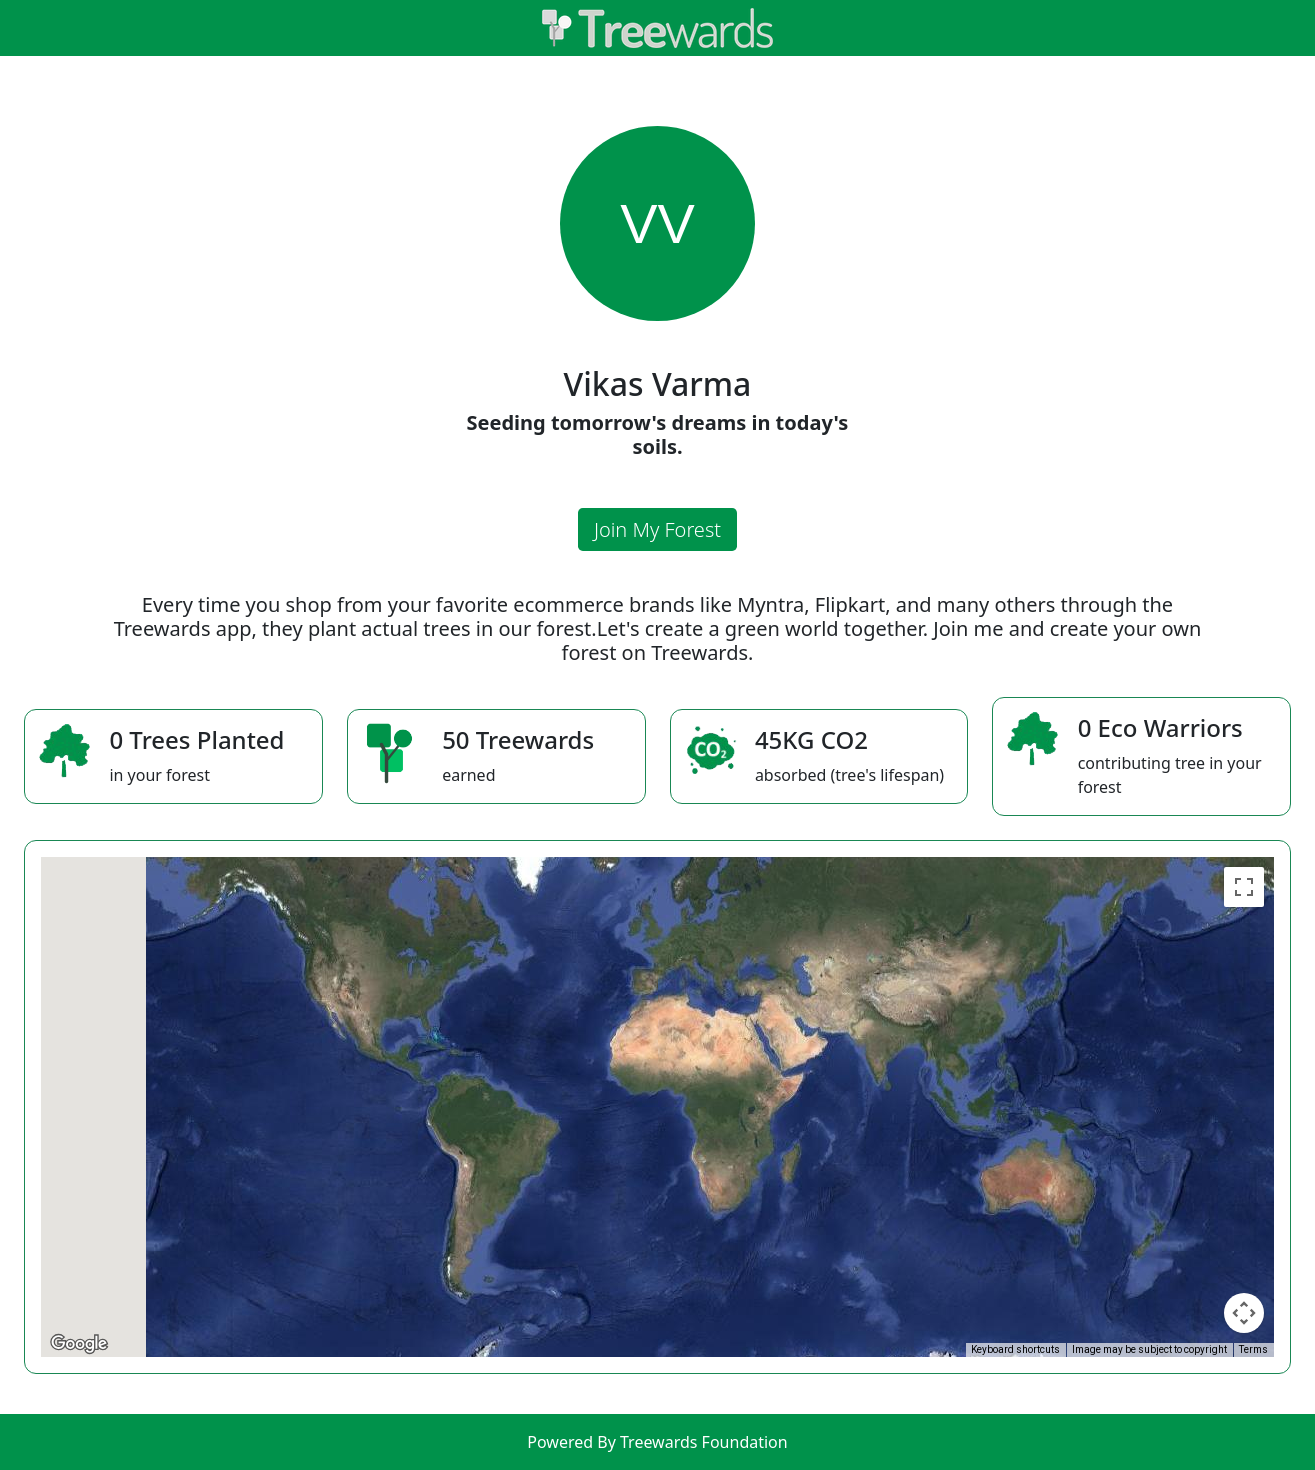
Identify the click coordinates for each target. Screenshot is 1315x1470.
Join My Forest (657, 529)
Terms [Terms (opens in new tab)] (1253, 1349)
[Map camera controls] (1244, 1313)
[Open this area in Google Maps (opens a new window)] (79, 1344)
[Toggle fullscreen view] (1244, 887)
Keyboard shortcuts (1015, 1349)
